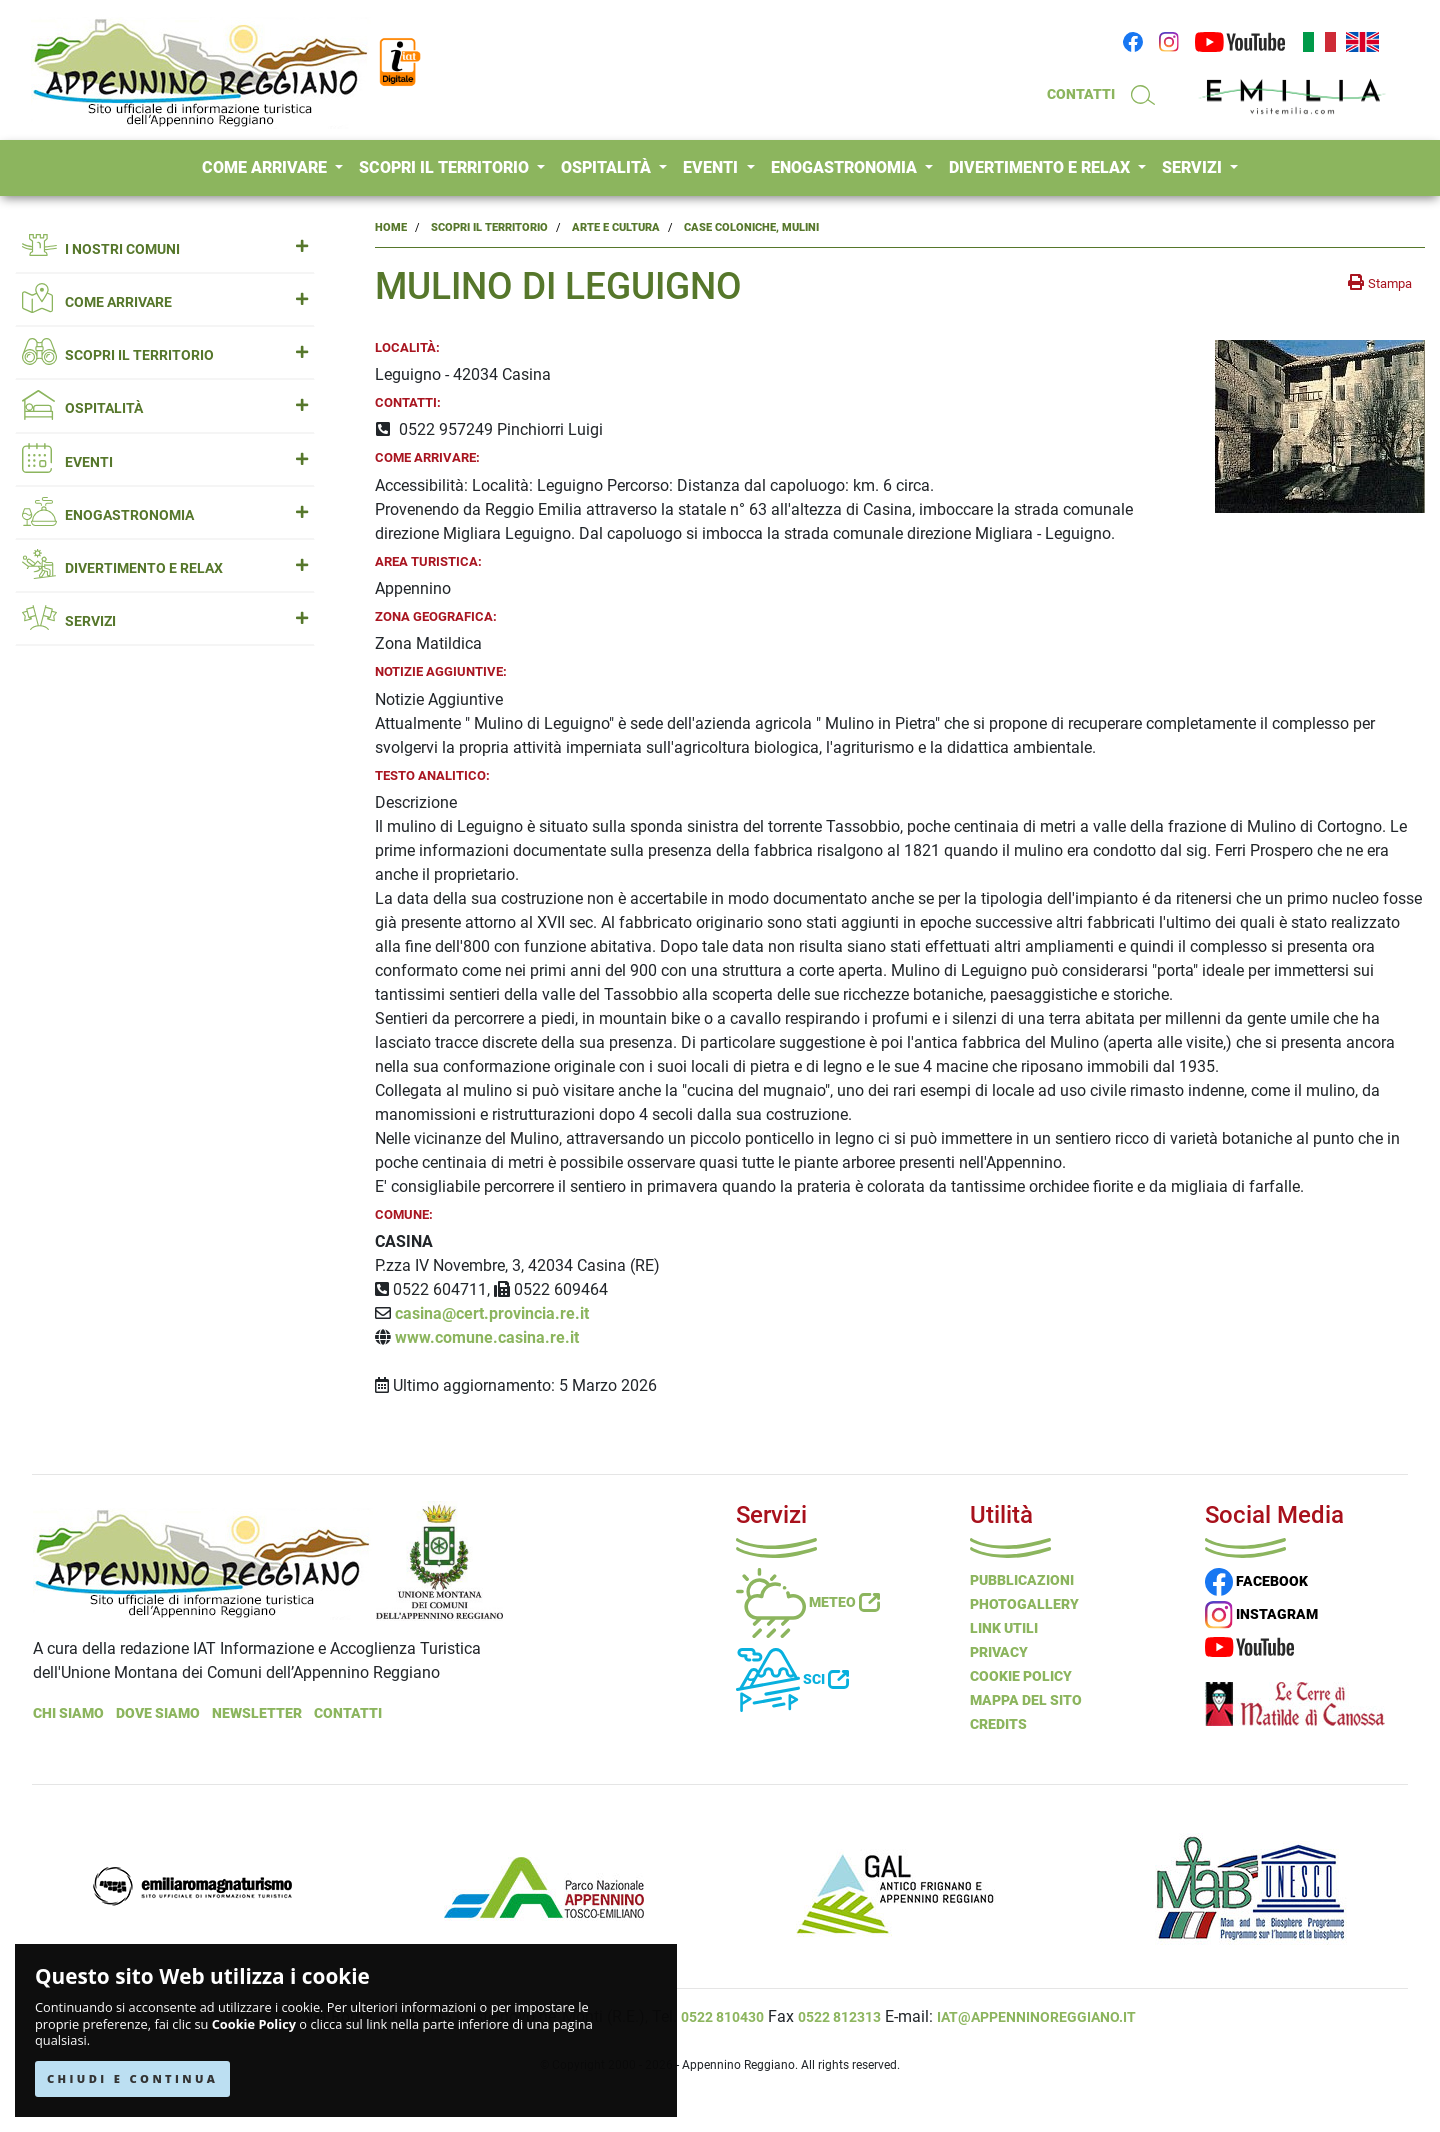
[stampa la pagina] (1380, 283)
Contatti (348, 1713)
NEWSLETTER (257, 1713)
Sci (792, 1679)
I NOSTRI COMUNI (165, 249)
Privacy (999, 1652)
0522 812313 (839, 2017)
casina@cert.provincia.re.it (492, 1313)
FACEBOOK (1256, 1581)
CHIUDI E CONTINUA (132, 2078)
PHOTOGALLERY (1024, 1604)
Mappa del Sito (1026, 1700)
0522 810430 (722, 2017)
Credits (998, 1724)
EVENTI (712, 167)
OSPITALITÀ (608, 167)
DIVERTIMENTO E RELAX (1041, 167)
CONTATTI (1081, 94)
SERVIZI (1194, 167)
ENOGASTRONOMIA (846, 167)
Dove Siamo (158, 1713)
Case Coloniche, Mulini (751, 227)
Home (391, 227)
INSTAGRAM (1261, 1614)
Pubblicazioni (1022, 1580)
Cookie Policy (254, 2024)
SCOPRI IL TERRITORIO (446, 167)
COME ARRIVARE (266, 167)
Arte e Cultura (616, 227)
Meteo (808, 1602)
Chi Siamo (68, 1713)
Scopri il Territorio (489, 227)
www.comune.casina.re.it (487, 1337)
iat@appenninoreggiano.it (1036, 2017)
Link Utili (1004, 1628)
